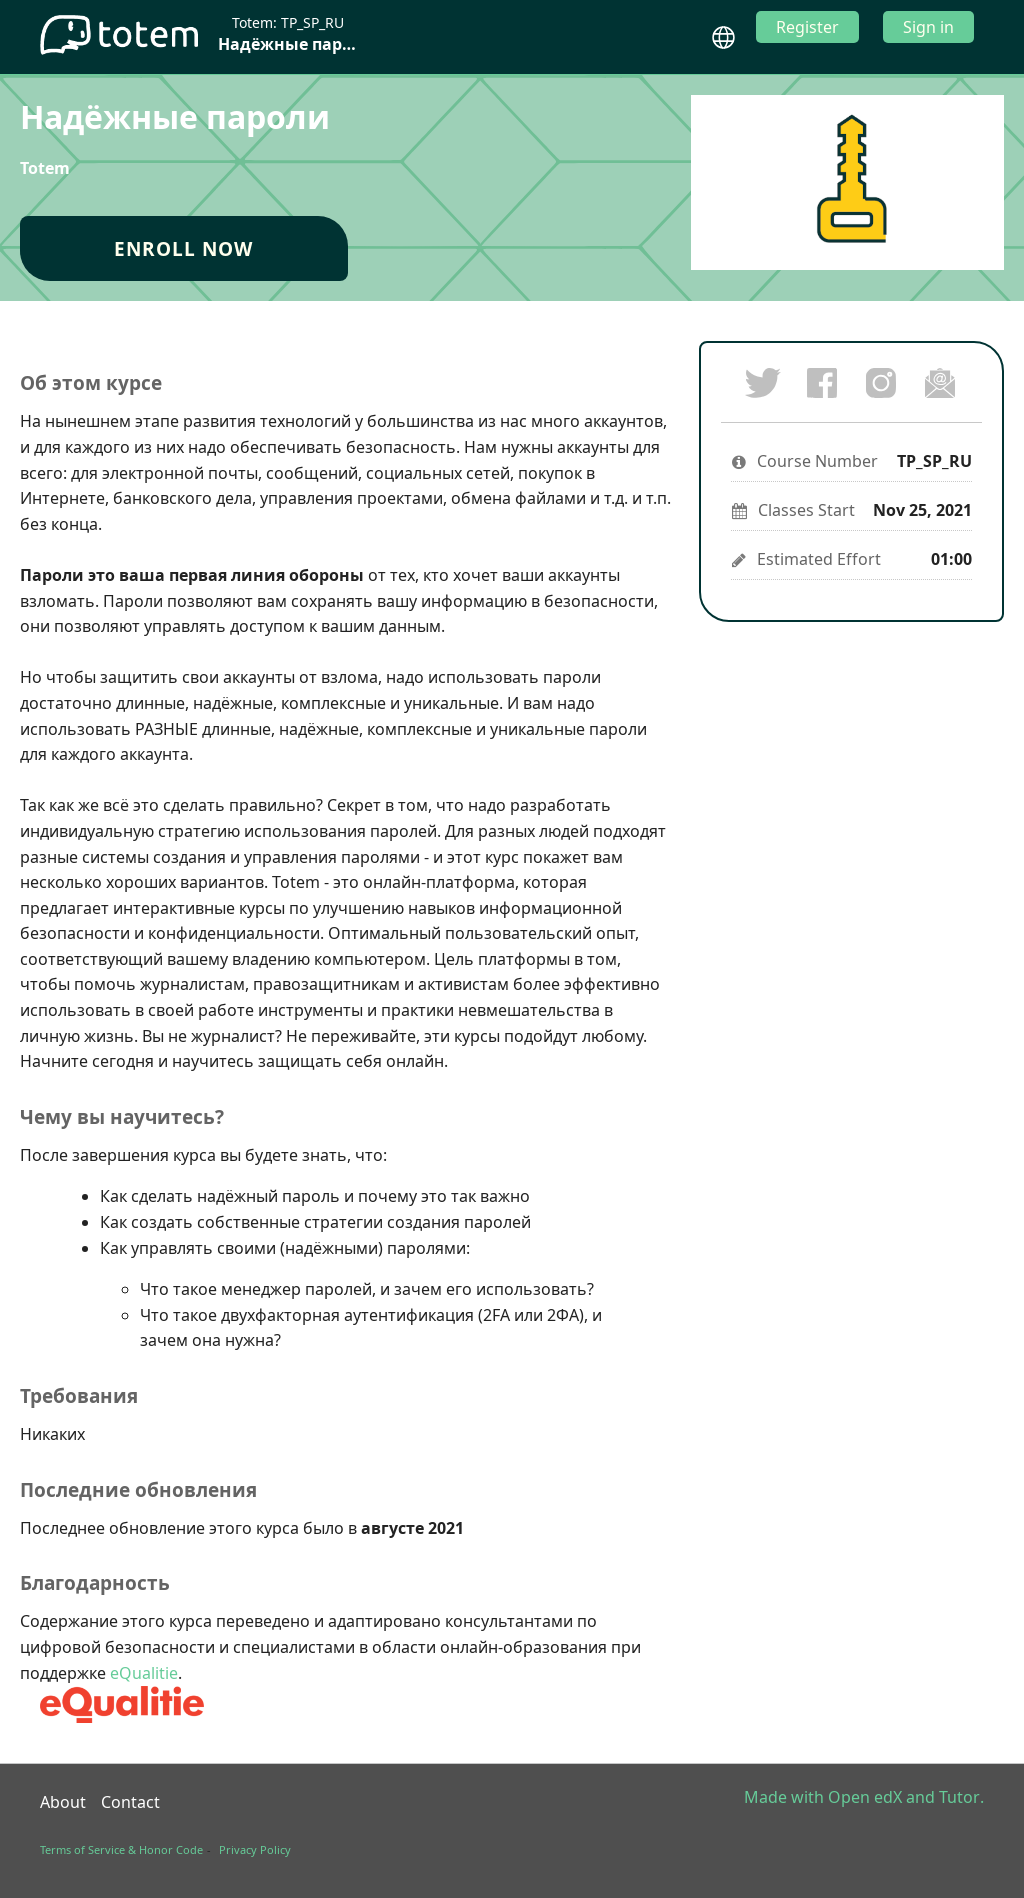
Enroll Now (183, 248)
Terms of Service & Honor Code (121, 1849)
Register (807, 27)
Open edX (865, 1797)
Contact (130, 1802)
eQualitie (144, 1673)
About (63, 1802)
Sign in (928, 27)
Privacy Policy (255, 1849)
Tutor (959, 1797)
